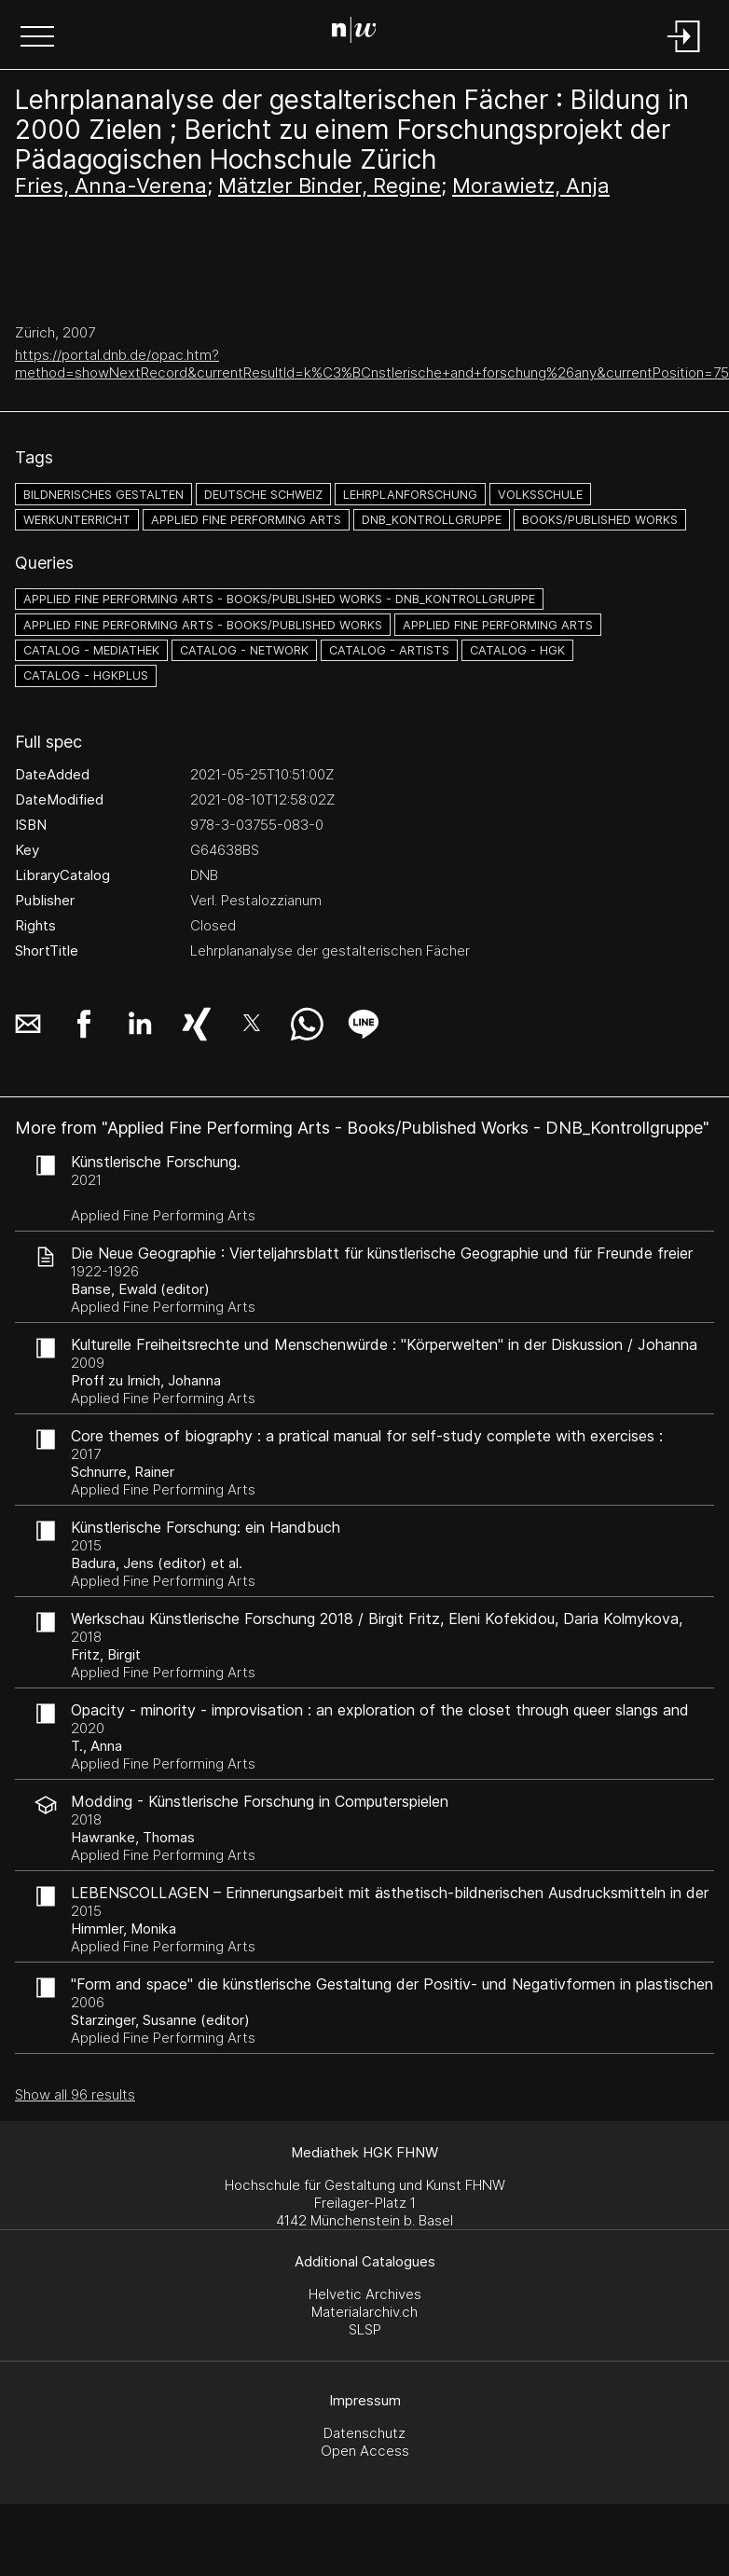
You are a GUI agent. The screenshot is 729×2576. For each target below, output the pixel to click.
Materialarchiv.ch (364, 2312)
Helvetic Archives (365, 2294)
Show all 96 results (75, 2094)
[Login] (684, 53)
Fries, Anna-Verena (111, 185)
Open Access (365, 2450)
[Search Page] (361, 32)
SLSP (365, 2329)
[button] (37, 38)
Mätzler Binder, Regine (329, 185)
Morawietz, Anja (531, 185)
